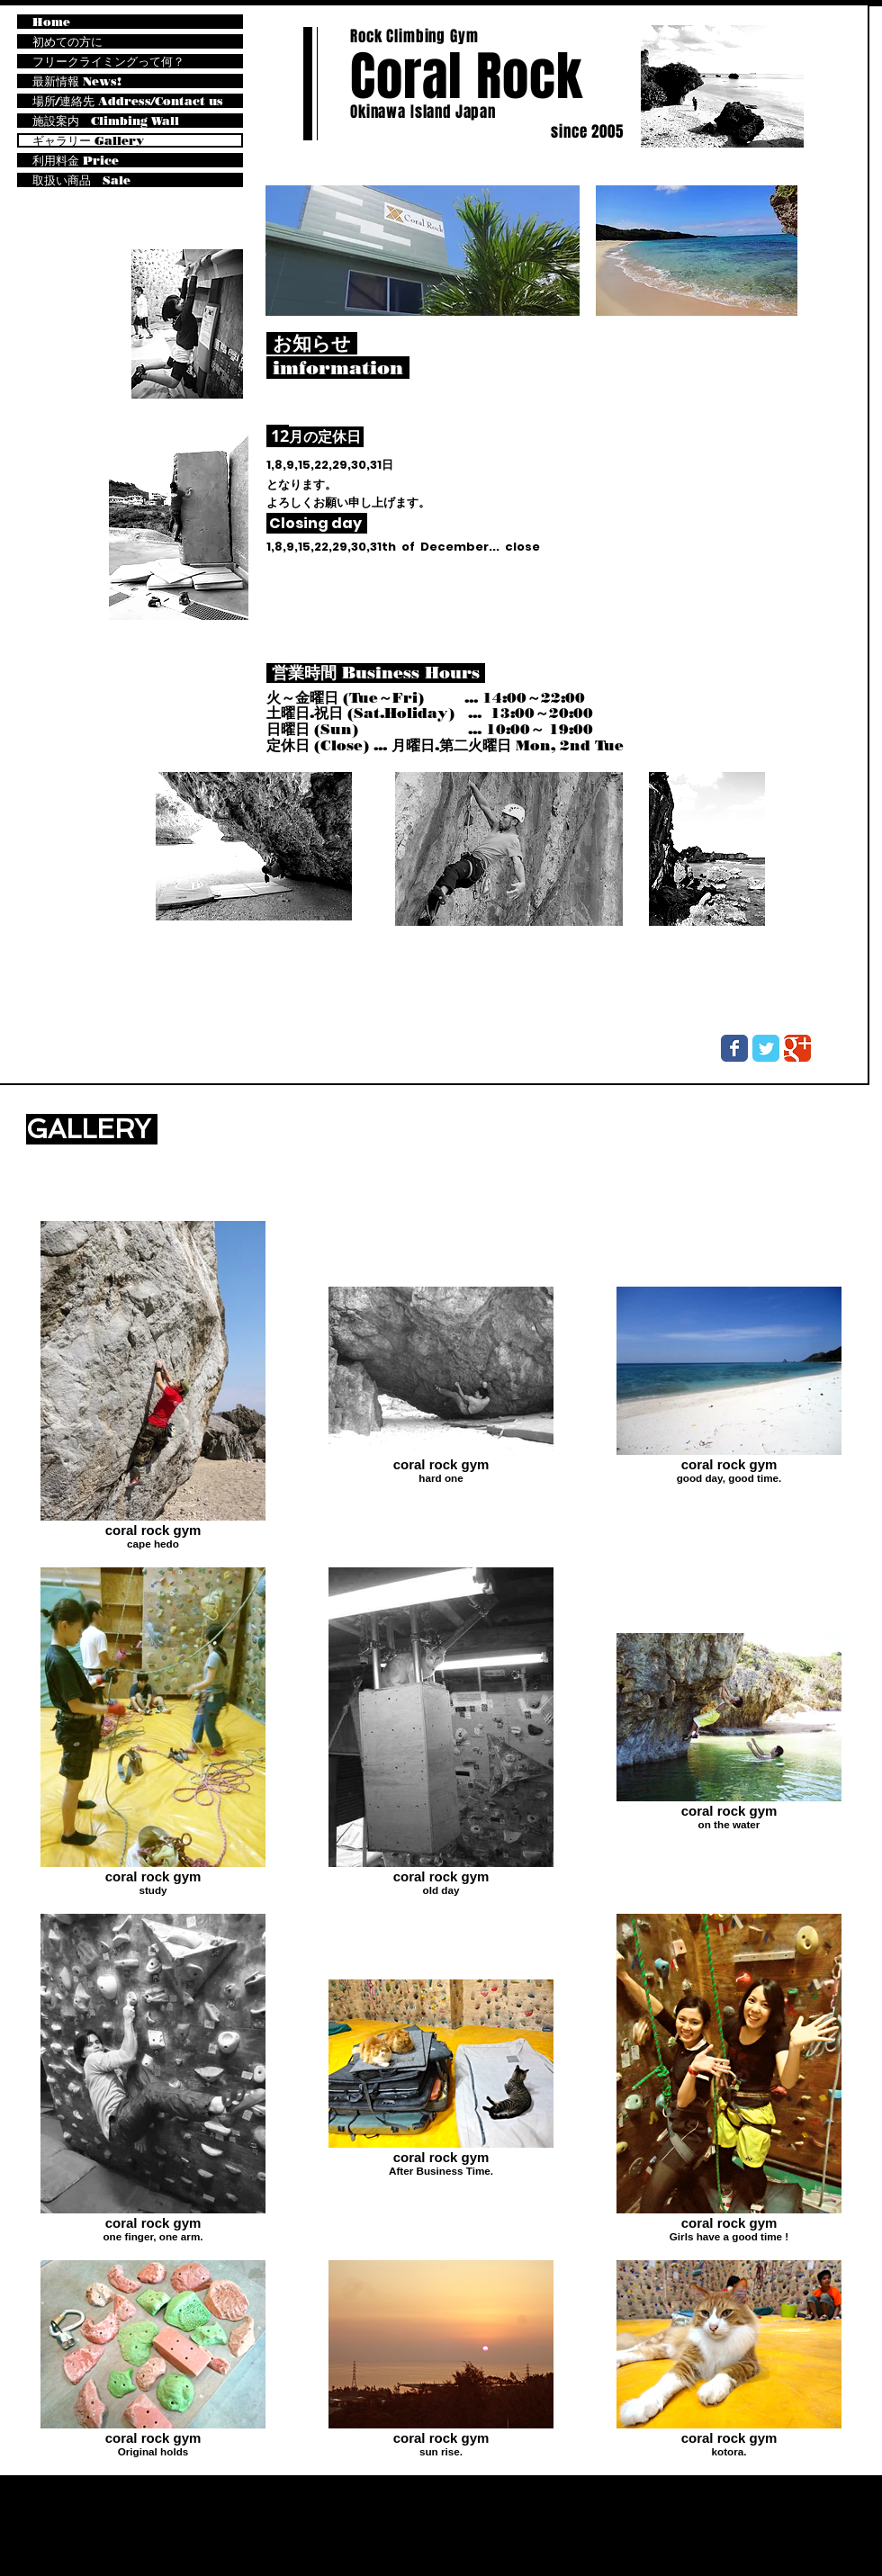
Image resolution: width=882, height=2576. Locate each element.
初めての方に (67, 41)
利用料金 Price (75, 160)
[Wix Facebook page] (734, 1048)
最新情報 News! (77, 81)
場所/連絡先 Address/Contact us (127, 100)
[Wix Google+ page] (797, 1048)
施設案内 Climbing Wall (105, 120)
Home (51, 21)
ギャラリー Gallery (88, 140)
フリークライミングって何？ (108, 61)
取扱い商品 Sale (81, 180)
